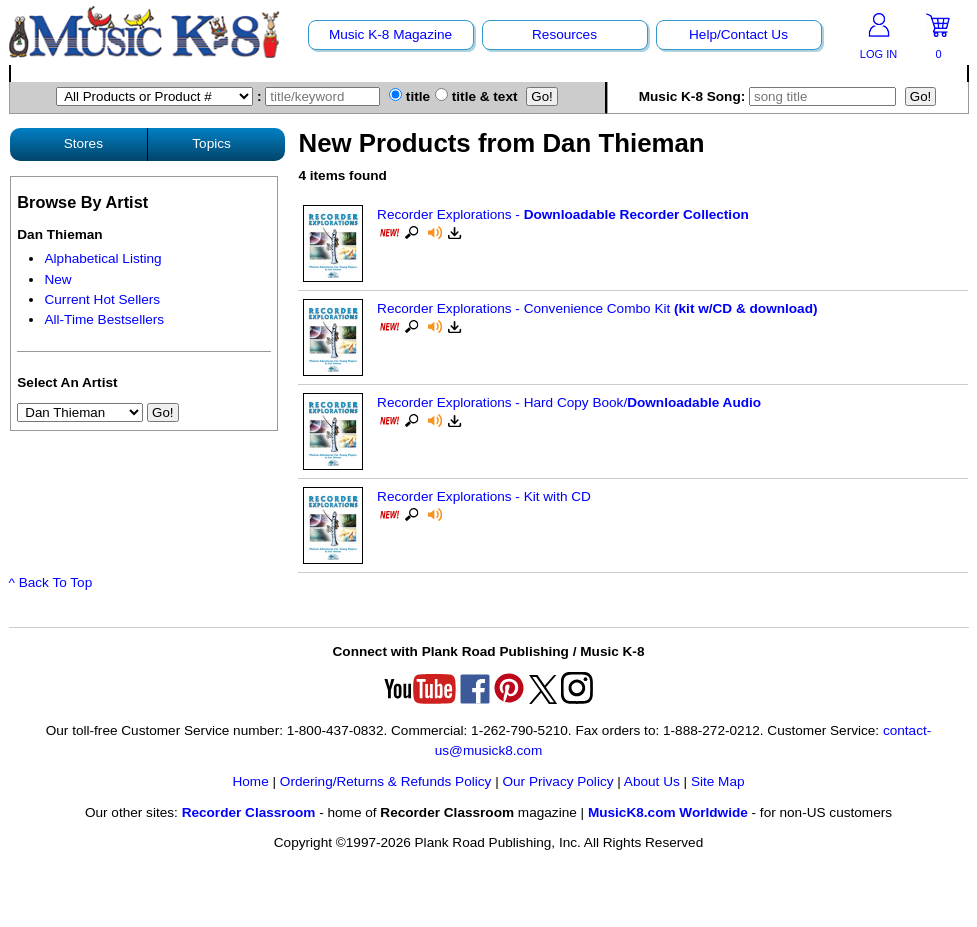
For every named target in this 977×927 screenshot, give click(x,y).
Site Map (718, 781)
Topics (211, 143)
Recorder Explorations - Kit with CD (484, 496)
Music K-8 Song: (770, 96)
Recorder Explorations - (563, 214)
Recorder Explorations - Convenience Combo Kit (597, 308)
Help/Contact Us (738, 34)
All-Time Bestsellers (104, 319)
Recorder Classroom (249, 812)
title (409, 96)
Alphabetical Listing (102, 258)
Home (250, 781)
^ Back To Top (51, 582)
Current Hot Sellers (102, 299)
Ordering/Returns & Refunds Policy (386, 781)
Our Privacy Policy (557, 781)
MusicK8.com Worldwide (668, 812)
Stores (83, 143)
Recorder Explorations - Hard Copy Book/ (569, 402)
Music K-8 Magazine (390, 34)
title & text (476, 96)
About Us (652, 781)
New (57, 279)
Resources (564, 34)
